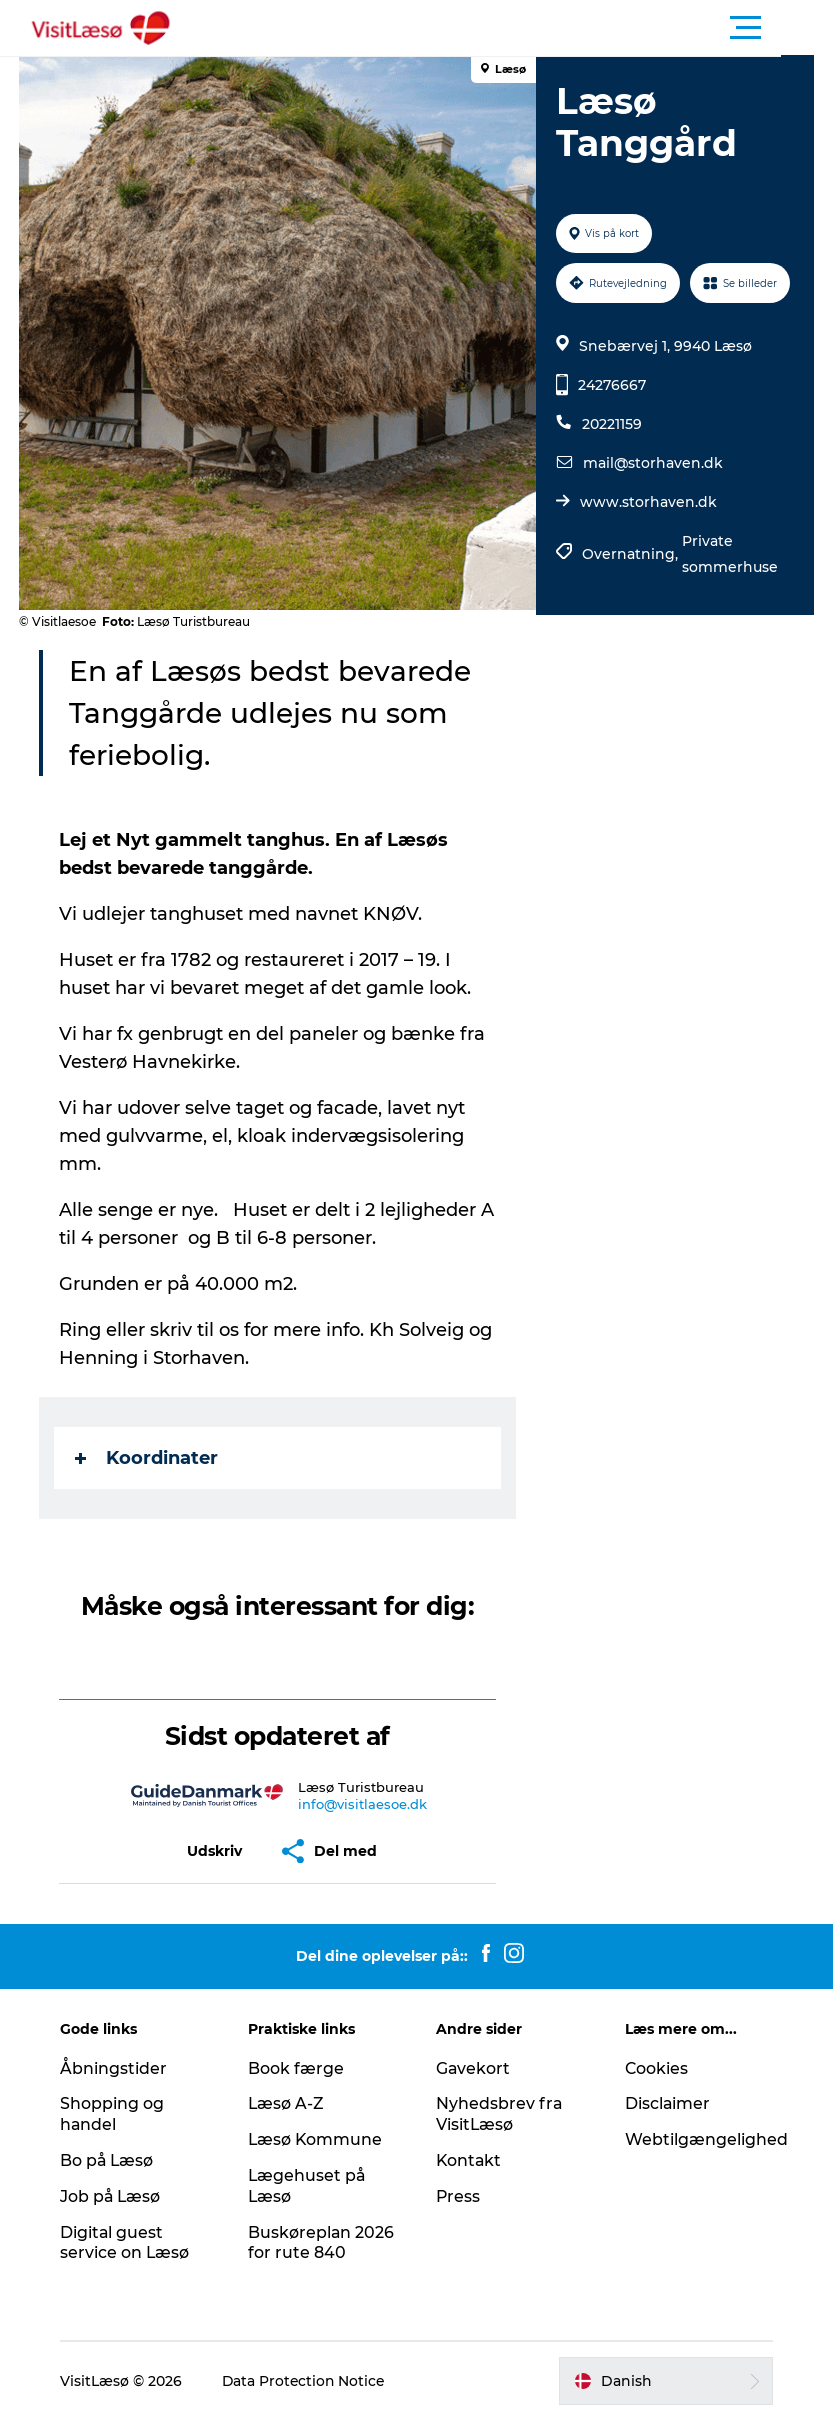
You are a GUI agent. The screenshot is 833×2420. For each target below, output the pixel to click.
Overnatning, (631, 554)
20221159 (611, 424)
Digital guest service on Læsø (128, 2243)
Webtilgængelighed (705, 2139)
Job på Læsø (114, 2196)
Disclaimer (667, 2103)
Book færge (298, 2068)
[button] (506, 28)
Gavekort (474, 2068)
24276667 (611, 385)
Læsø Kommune (318, 2139)
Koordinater (147, 1458)
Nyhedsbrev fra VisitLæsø (500, 2114)
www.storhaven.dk (647, 502)
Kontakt (470, 2160)
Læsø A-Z (288, 2103)
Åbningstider (116, 2068)
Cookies (656, 2068)
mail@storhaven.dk (652, 463)
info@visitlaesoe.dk (363, 1804)
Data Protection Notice (308, 2381)
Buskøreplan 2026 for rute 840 (323, 2243)
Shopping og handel (115, 2114)
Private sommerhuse (729, 554)
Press (459, 2196)
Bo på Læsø (110, 2160)
